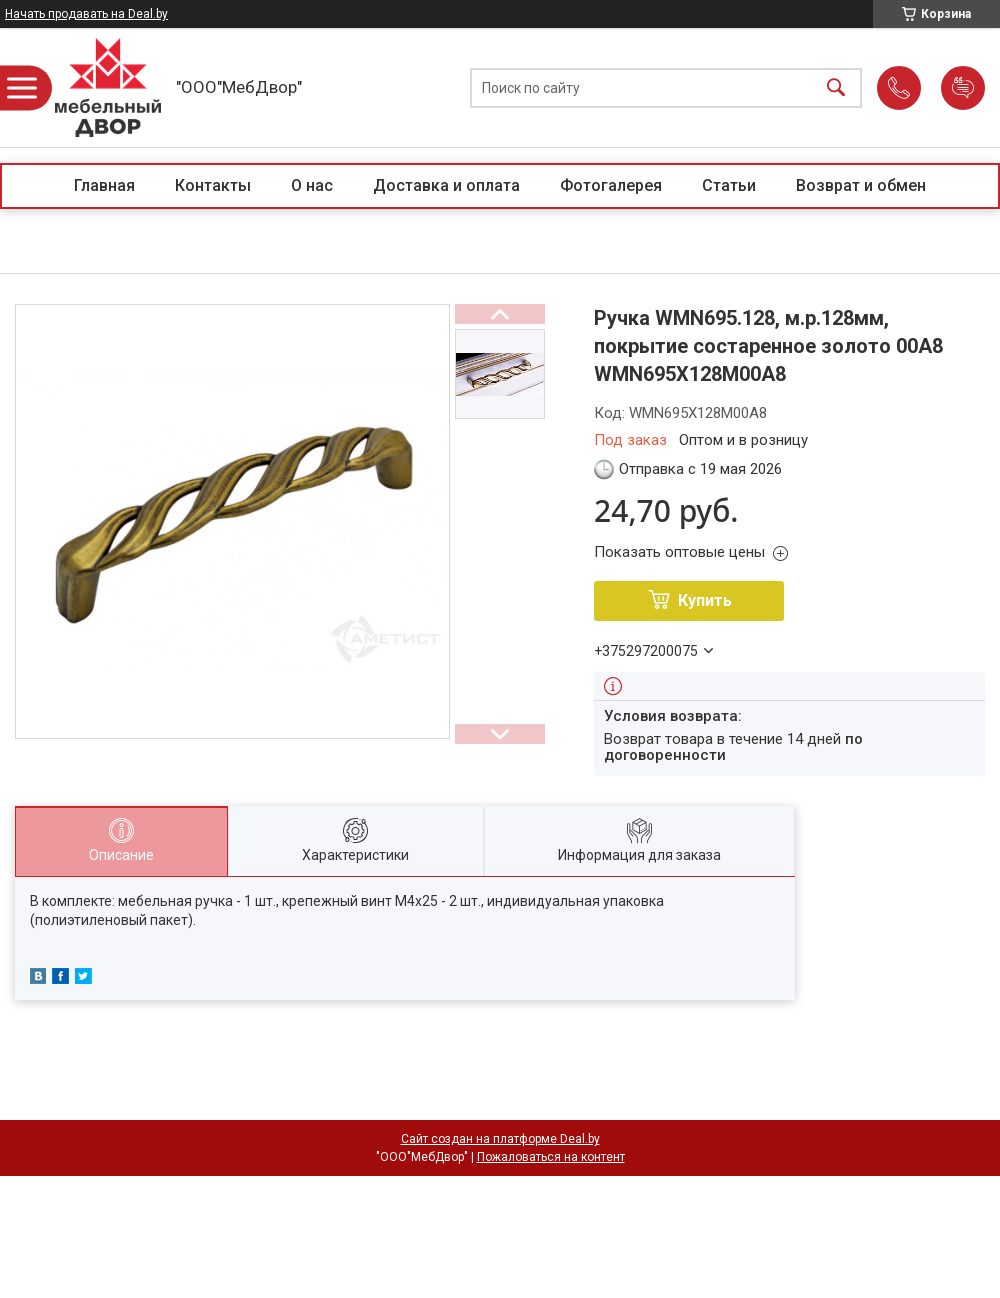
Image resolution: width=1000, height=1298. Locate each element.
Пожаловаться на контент (551, 1157)
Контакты (213, 185)
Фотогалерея (611, 185)
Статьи (729, 185)
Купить (705, 600)
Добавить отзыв (963, 88)
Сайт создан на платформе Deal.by (500, 1139)
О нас (312, 185)
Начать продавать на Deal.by (86, 14)
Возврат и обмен (861, 185)
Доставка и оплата (446, 185)
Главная (104, 185)
